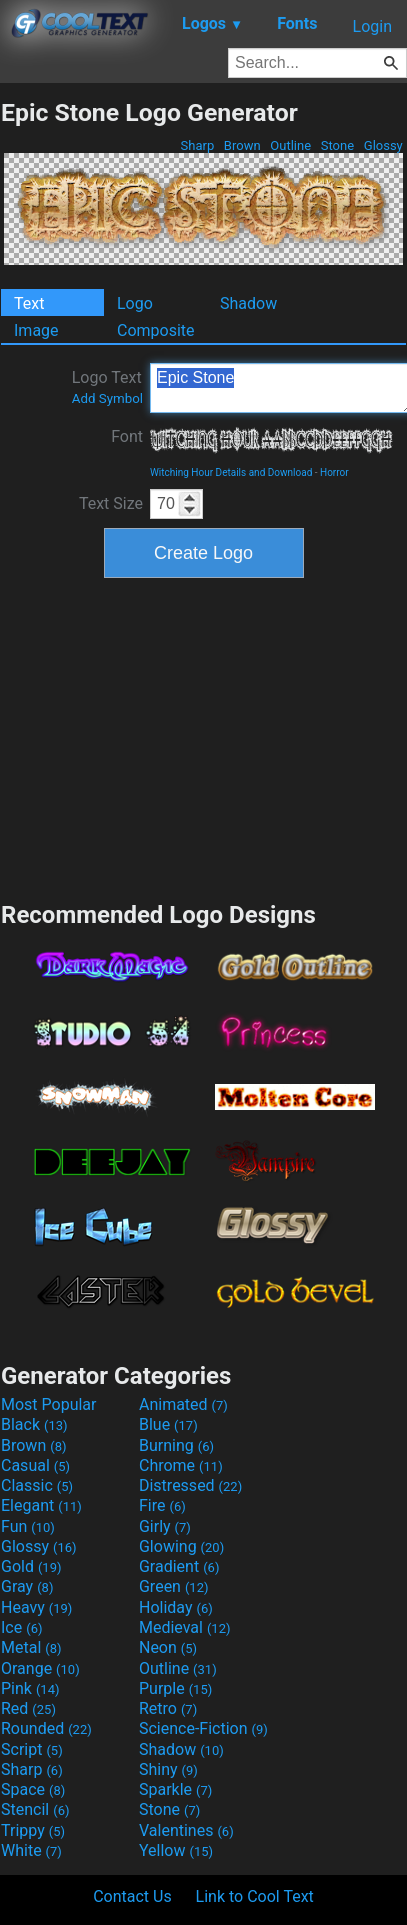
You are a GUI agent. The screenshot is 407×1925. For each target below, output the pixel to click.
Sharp (197, 145)
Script (32, 1749)
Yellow (176, 1850)
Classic (37, 1485)
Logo (135, 303)
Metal (31, 1647)
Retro (168, 1708)
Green (174, 1586)
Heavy (36, 1607)
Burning (176, 1445)
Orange (40, 1668)
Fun (28, 1526)
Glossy (383, 145)
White (31, 1850)
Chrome (181, 1465)
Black (34, 1424)
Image (36, 330)
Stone (338, 145)
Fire (162, 1505)
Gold (31, 1566)
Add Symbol (107, 398)
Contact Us (132, 1896)
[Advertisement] (204, 737)
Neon (168, 1647)
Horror (334, 472)
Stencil (35, 1809)
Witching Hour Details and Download (231, 472)
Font (127, 436)
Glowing (181, 1546)
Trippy (33, 1830)
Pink (30, 1688)
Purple (175, 1688)
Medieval (185, 1627)
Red (28, 1708)
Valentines (186, 1830)
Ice (21, 1627)
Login (372, 26)
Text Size (111, 503)
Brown (242, 145)
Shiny (168, 1769)
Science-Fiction (203, 1728)
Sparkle (175, 1789)
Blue (168, 1424)
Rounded (46, 1728)
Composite (156, 330)
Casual (35, 1465)
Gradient (179, 1566)
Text (29, 303)
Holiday (176, 1607)
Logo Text (107, 387)
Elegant (41, 1505)
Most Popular (49, 1404)
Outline (290, 145)
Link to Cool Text (255, 1896)
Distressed (190, 1485)
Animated (183, 1404)
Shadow (248, 303)
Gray (27, 1586)
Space (33, 1789)
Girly (165, 1526)
